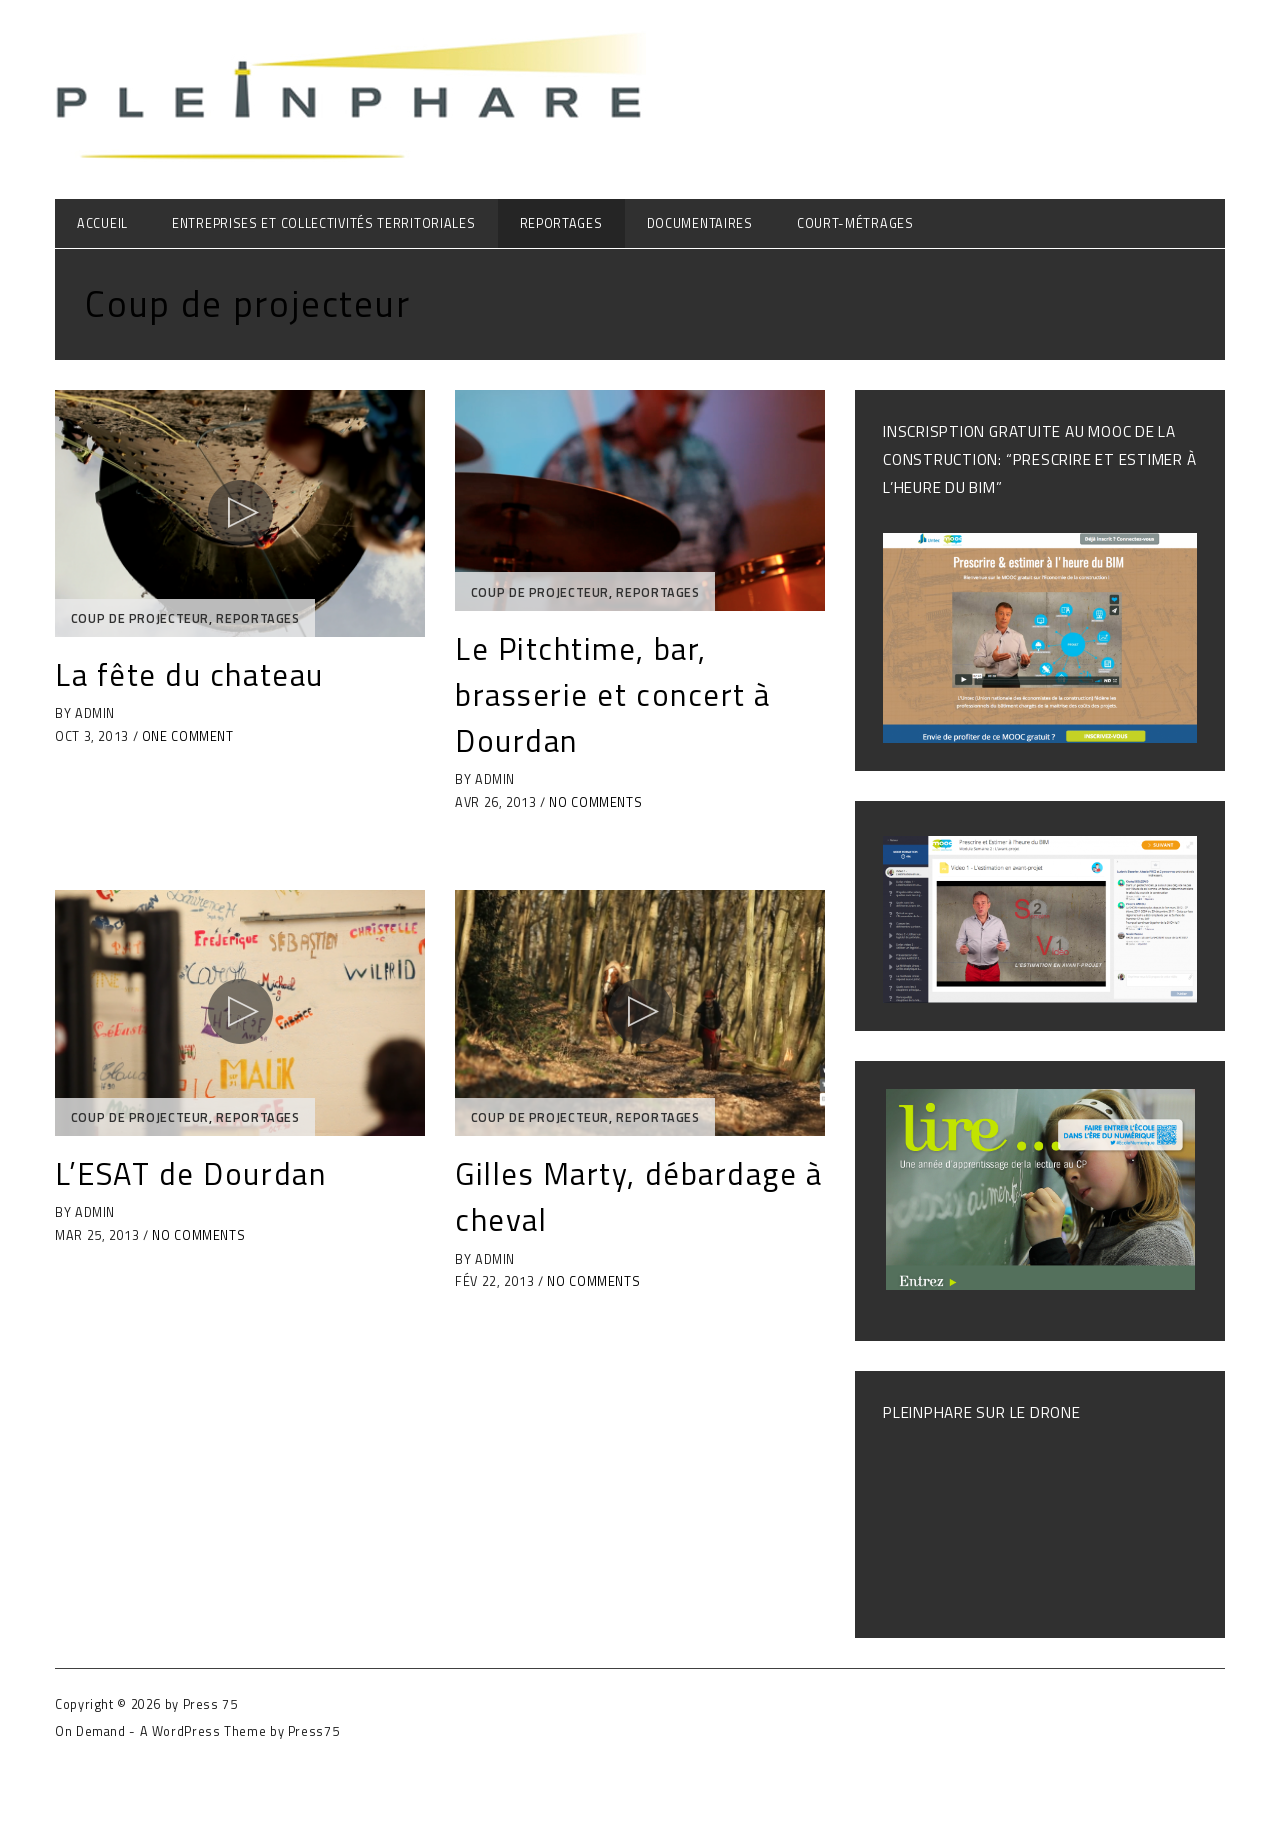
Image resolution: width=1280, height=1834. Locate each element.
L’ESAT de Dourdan (190, 1173)
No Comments (595, 802)
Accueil (102, 223)
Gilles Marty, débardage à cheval (639, 1196)
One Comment (188, 736)
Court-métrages (855, 223)
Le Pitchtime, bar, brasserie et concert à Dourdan (613, 694)
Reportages (561, 223)
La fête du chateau (189, 674)
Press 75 (210, 1704)
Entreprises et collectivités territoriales (323, 223)
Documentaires (700, 223)
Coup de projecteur (140, 618)
